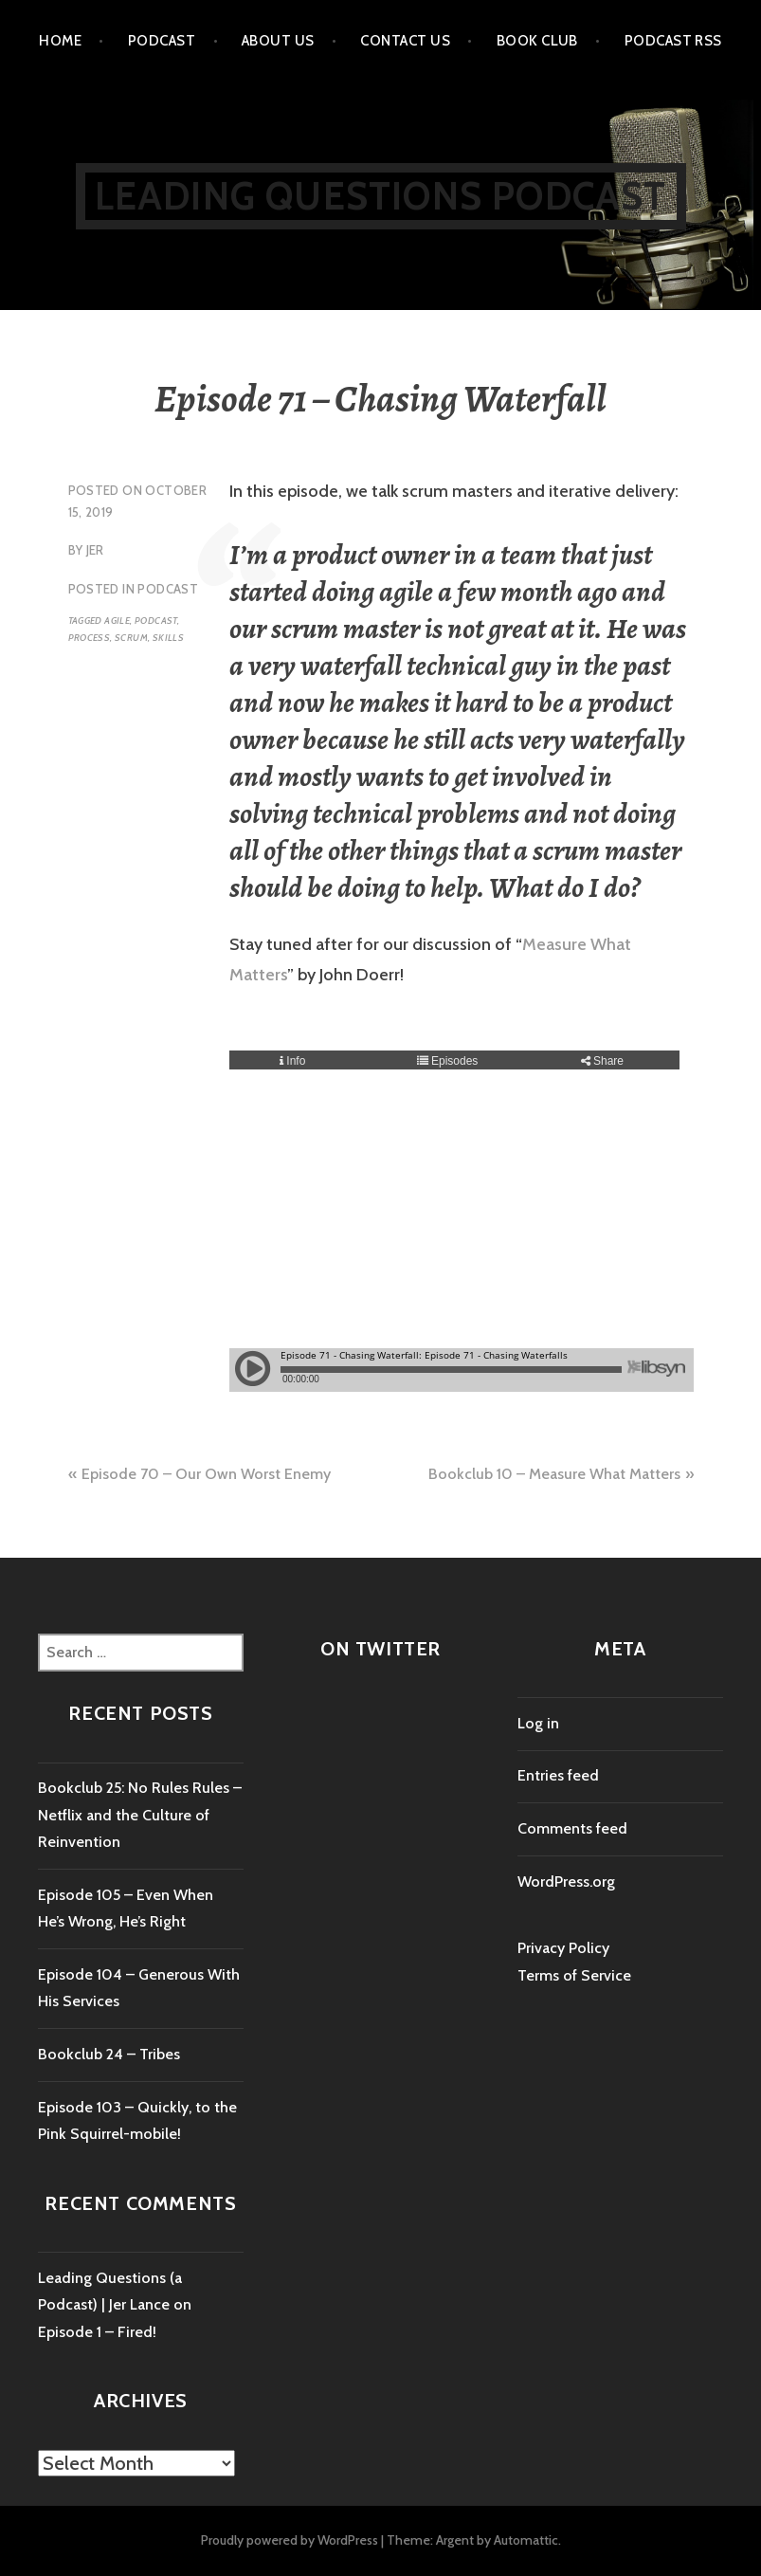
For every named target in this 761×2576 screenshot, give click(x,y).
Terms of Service (574, 1975)
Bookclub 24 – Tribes (109, 2054)
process (89, 637)
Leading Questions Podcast (381, 196)
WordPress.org (566, 1882)
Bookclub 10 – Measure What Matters (554, 1474)
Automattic (526, 2540)
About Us (278, 40)
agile (117, 620)
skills (168, 637)
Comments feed (572, 1828)
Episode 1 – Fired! (97, 2332)
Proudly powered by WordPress (289, 2540)
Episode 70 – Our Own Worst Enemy (206, 1474)
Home (60, 40)
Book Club (537, 40)
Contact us (405, 40)
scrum (131, 637)
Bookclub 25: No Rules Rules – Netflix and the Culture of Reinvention (140, 1815)
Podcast (161, 40)
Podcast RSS (673, 40)
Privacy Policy (563, 1948)
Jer (95, 549)
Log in (538, 1723)
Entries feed (558, 1775)
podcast (156, 620)
